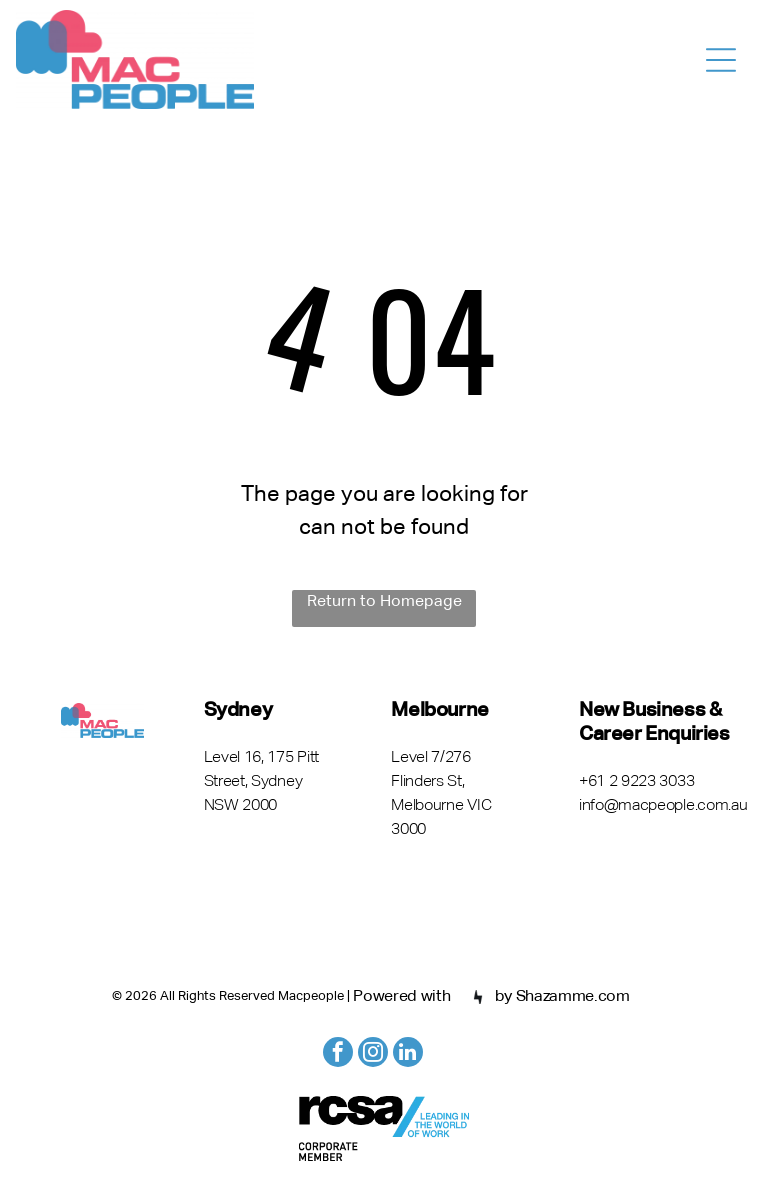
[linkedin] (408, 1054)
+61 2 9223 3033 (636, 782)
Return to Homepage (384, 602)
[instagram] (373, 1054)
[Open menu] (721, 60)
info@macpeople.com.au (663, 806)
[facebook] (338, 1054)
